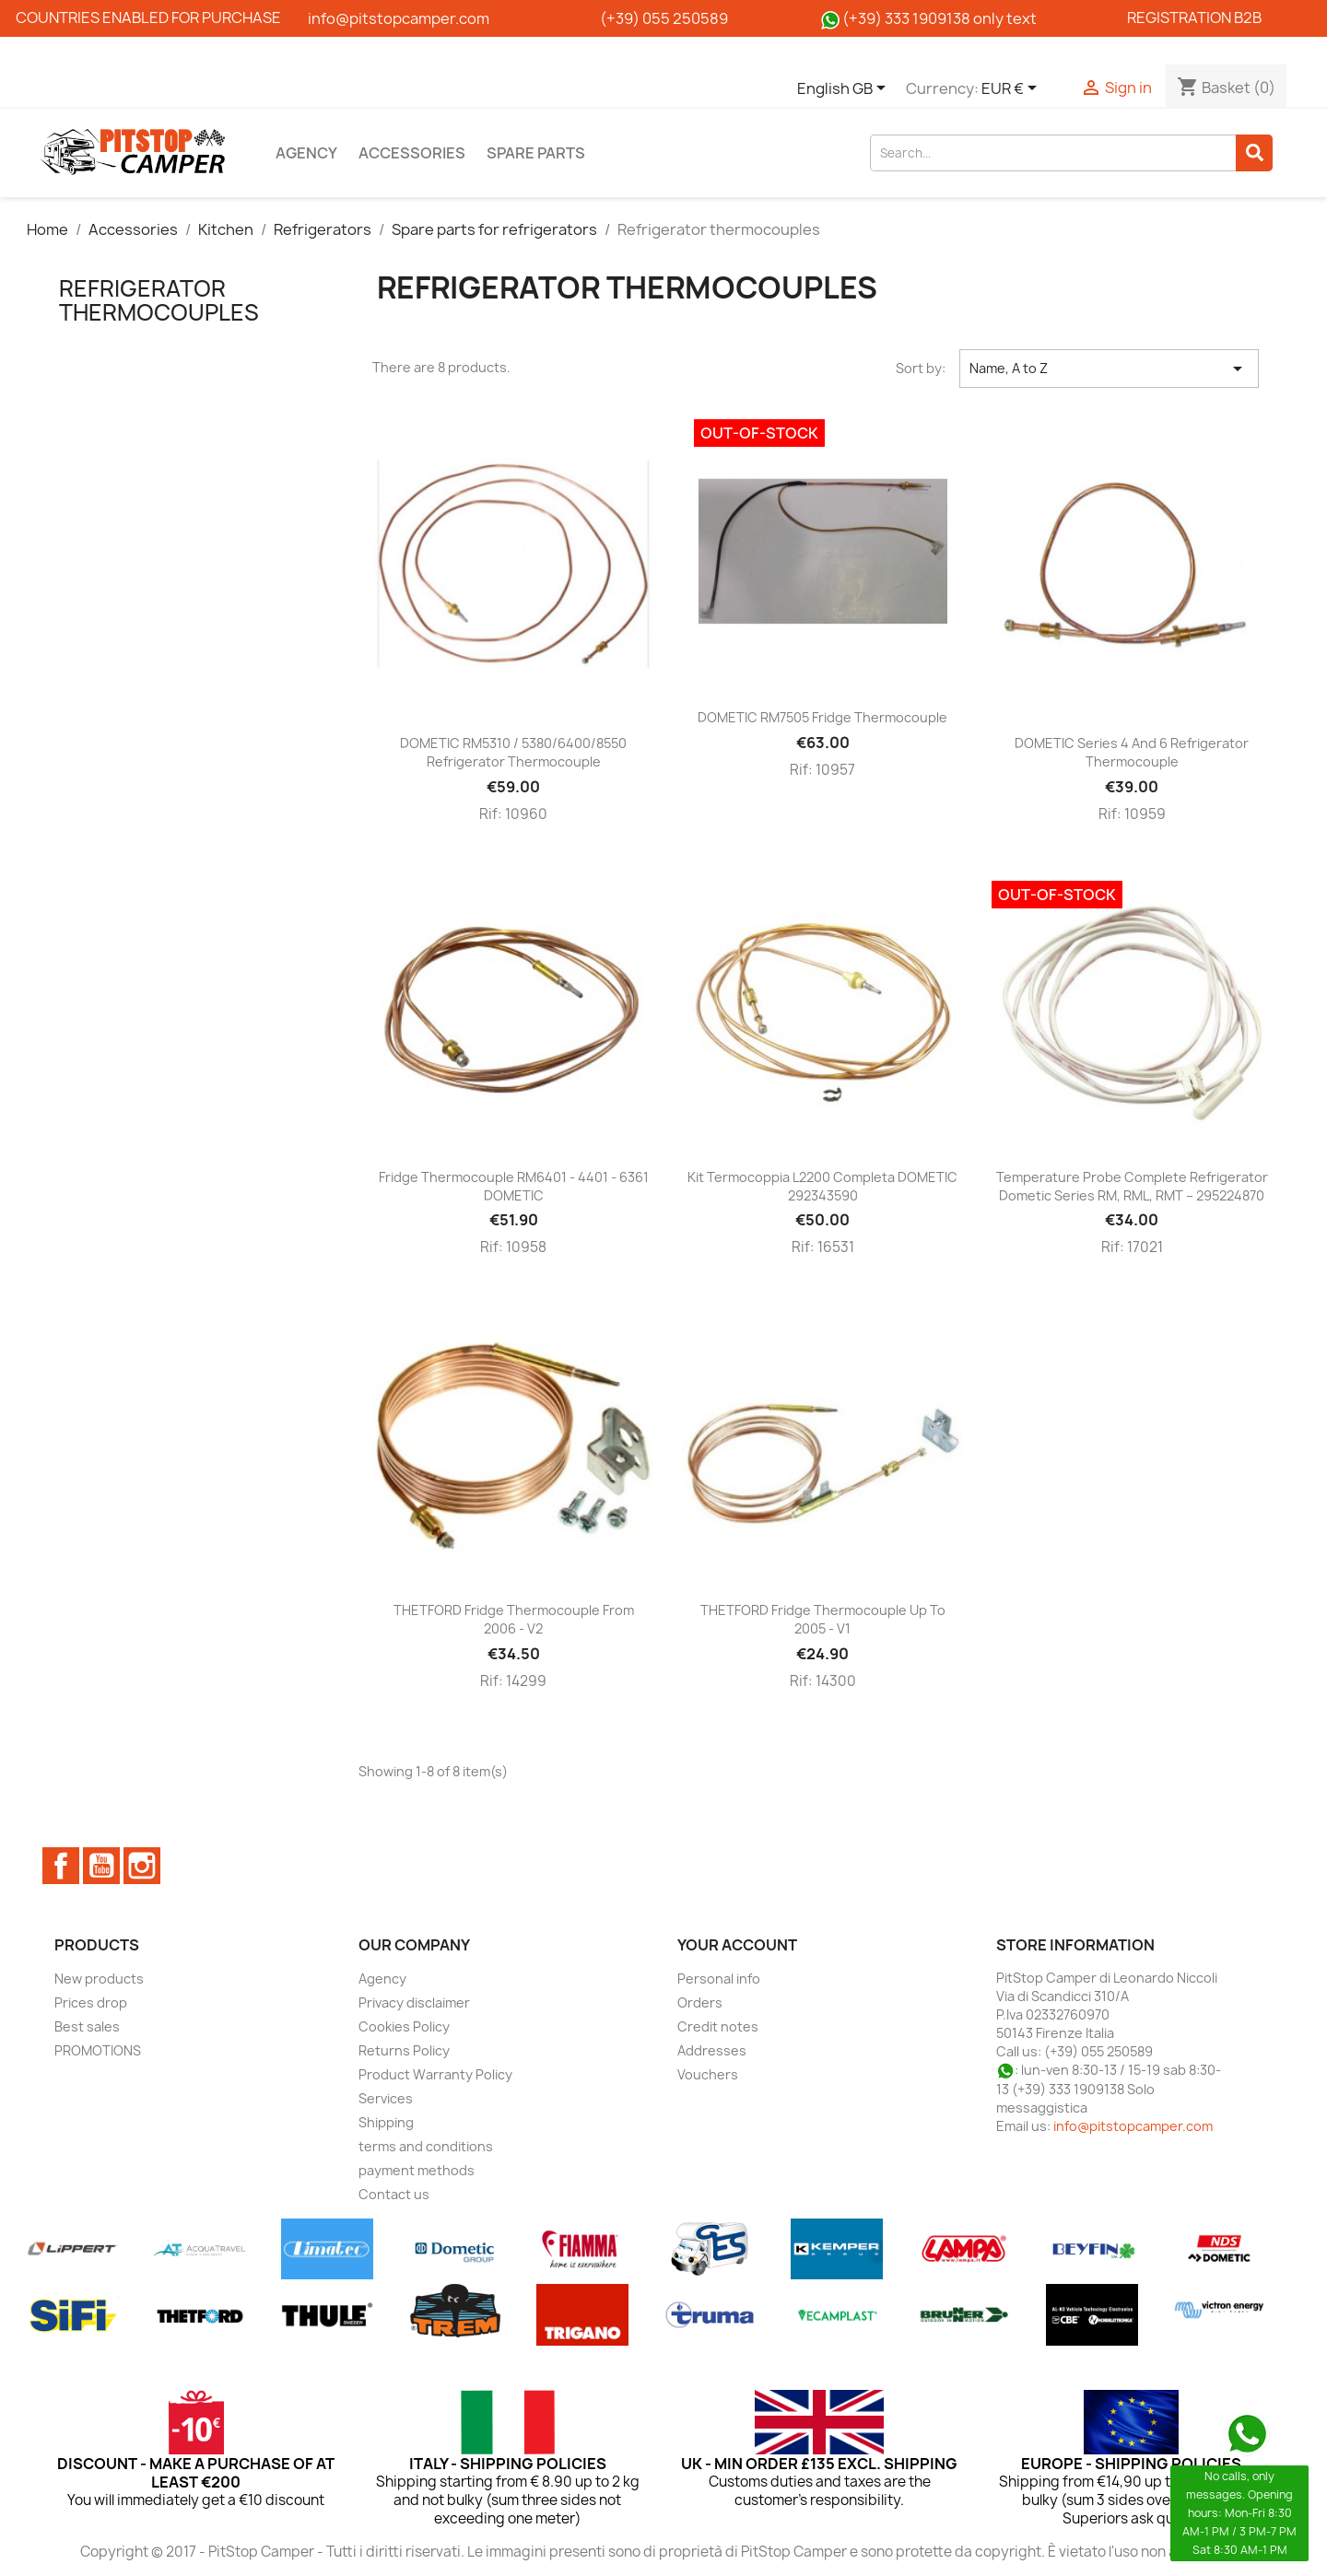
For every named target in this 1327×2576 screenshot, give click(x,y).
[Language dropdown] (844, 89)
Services (385, 2098)
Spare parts (536, 153)
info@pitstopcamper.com (1133, 2126)
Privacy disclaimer (414, 2002)
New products (99, 1978)
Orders (699, 2002)
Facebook (60, 1865)
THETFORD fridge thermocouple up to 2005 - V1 (822, 1619)
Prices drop (90, 2002)
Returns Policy (404, 2050)
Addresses (711, 2050)
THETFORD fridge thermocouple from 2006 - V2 (513, 1619)
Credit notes (717, 2026)
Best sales (87, 2026)
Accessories (411, 153)
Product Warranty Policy (435, 2074)
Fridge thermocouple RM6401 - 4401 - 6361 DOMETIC (514, 1186)
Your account (737, 1945)
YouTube (101, 1865)
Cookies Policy (404, 2026)
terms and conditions (425, 2146)
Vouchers (707, 2074)
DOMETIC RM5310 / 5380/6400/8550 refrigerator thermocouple (513, 752)
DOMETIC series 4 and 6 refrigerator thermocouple (1132, 752)
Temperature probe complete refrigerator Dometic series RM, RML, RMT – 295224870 (1132, 1186)
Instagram (141, 1865)
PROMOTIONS (97, 2050)
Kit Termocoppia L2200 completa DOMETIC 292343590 (822, 1186)
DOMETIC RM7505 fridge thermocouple (822, 717)
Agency (306, 153)
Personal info (718, 1978)
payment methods (416, 2170)
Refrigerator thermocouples (159, 300)
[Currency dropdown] (1012, 89)
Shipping (386, 2122)
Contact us (393, 2194)
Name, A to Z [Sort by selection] (1109, 368)
